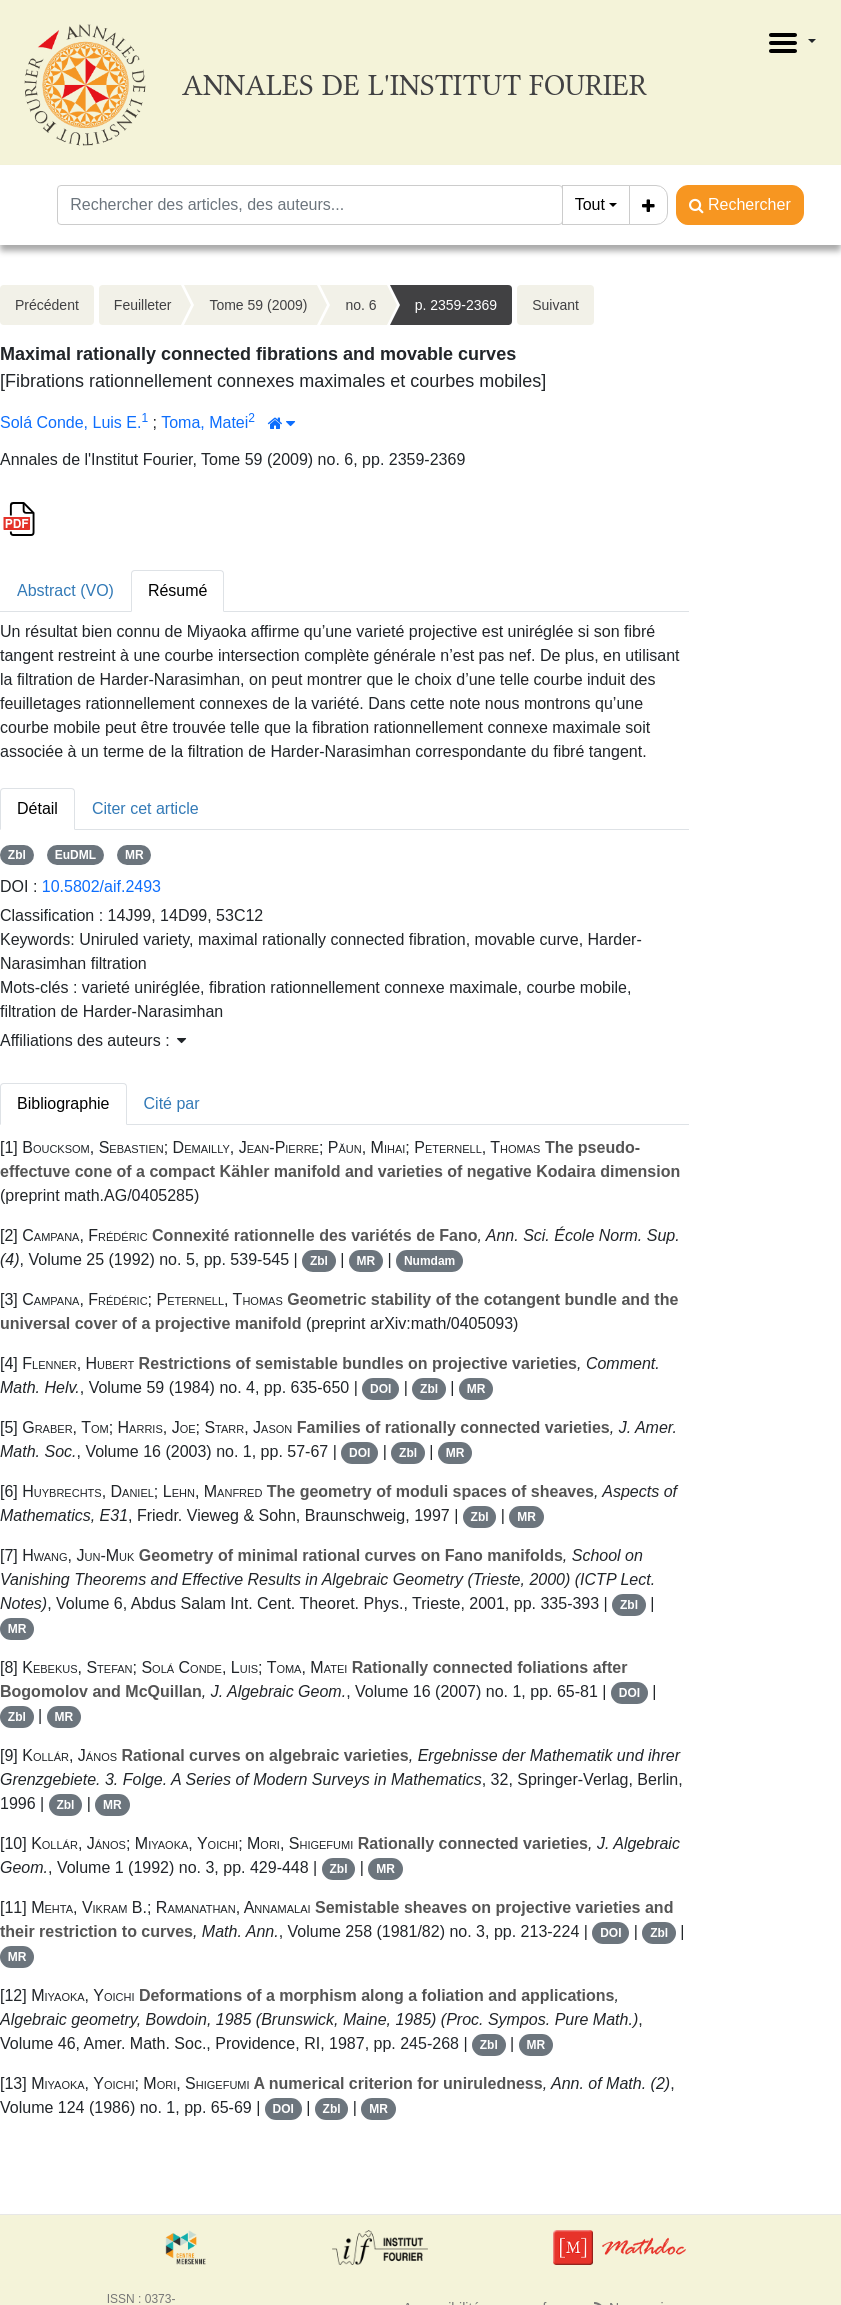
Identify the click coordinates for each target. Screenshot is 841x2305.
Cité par (172, 1103)
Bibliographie (63, 1103)
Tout (590, 204)
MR (134, 855)
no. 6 (360, 305)
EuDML (75, 855)
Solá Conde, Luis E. (70, 422)
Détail (37, 808)
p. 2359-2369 (456, 305)
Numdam (429, 1261)
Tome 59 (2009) (258, 305)
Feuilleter (143, 305)
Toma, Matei (204, 422)
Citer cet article (145, 808)
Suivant (555, 305)
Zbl (17, 855)
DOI (380, 1389)
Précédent (47, 305)
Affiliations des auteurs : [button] (93, 1040)
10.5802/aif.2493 (101, 886)
